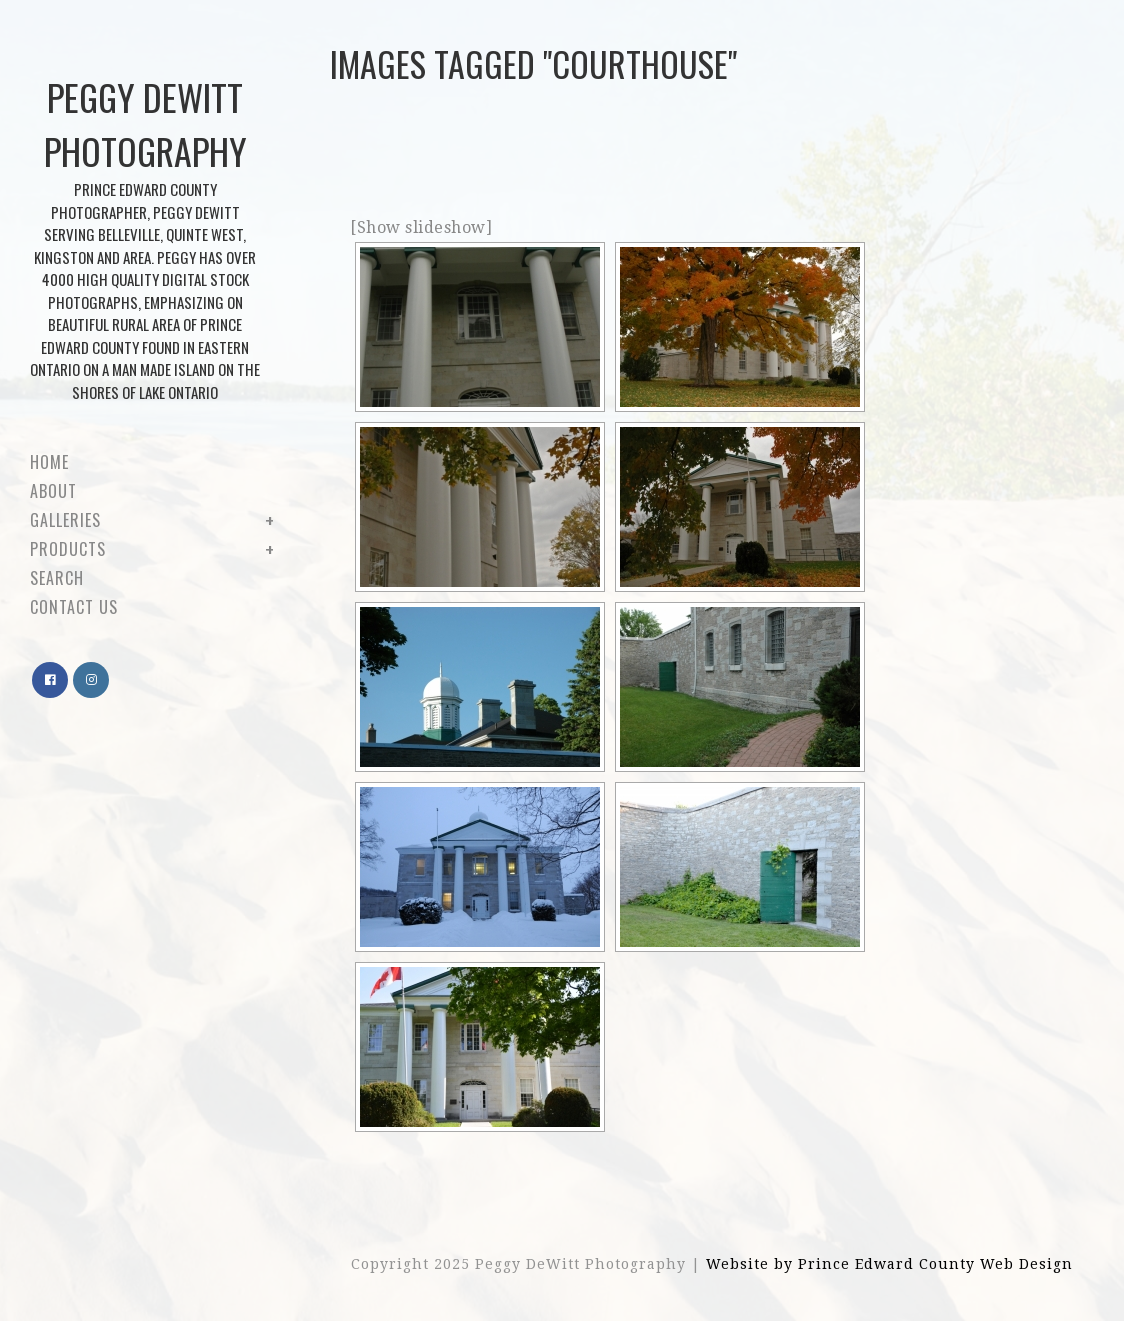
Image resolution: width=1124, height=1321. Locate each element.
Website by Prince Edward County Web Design (889, 1264)
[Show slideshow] (421, 227)
